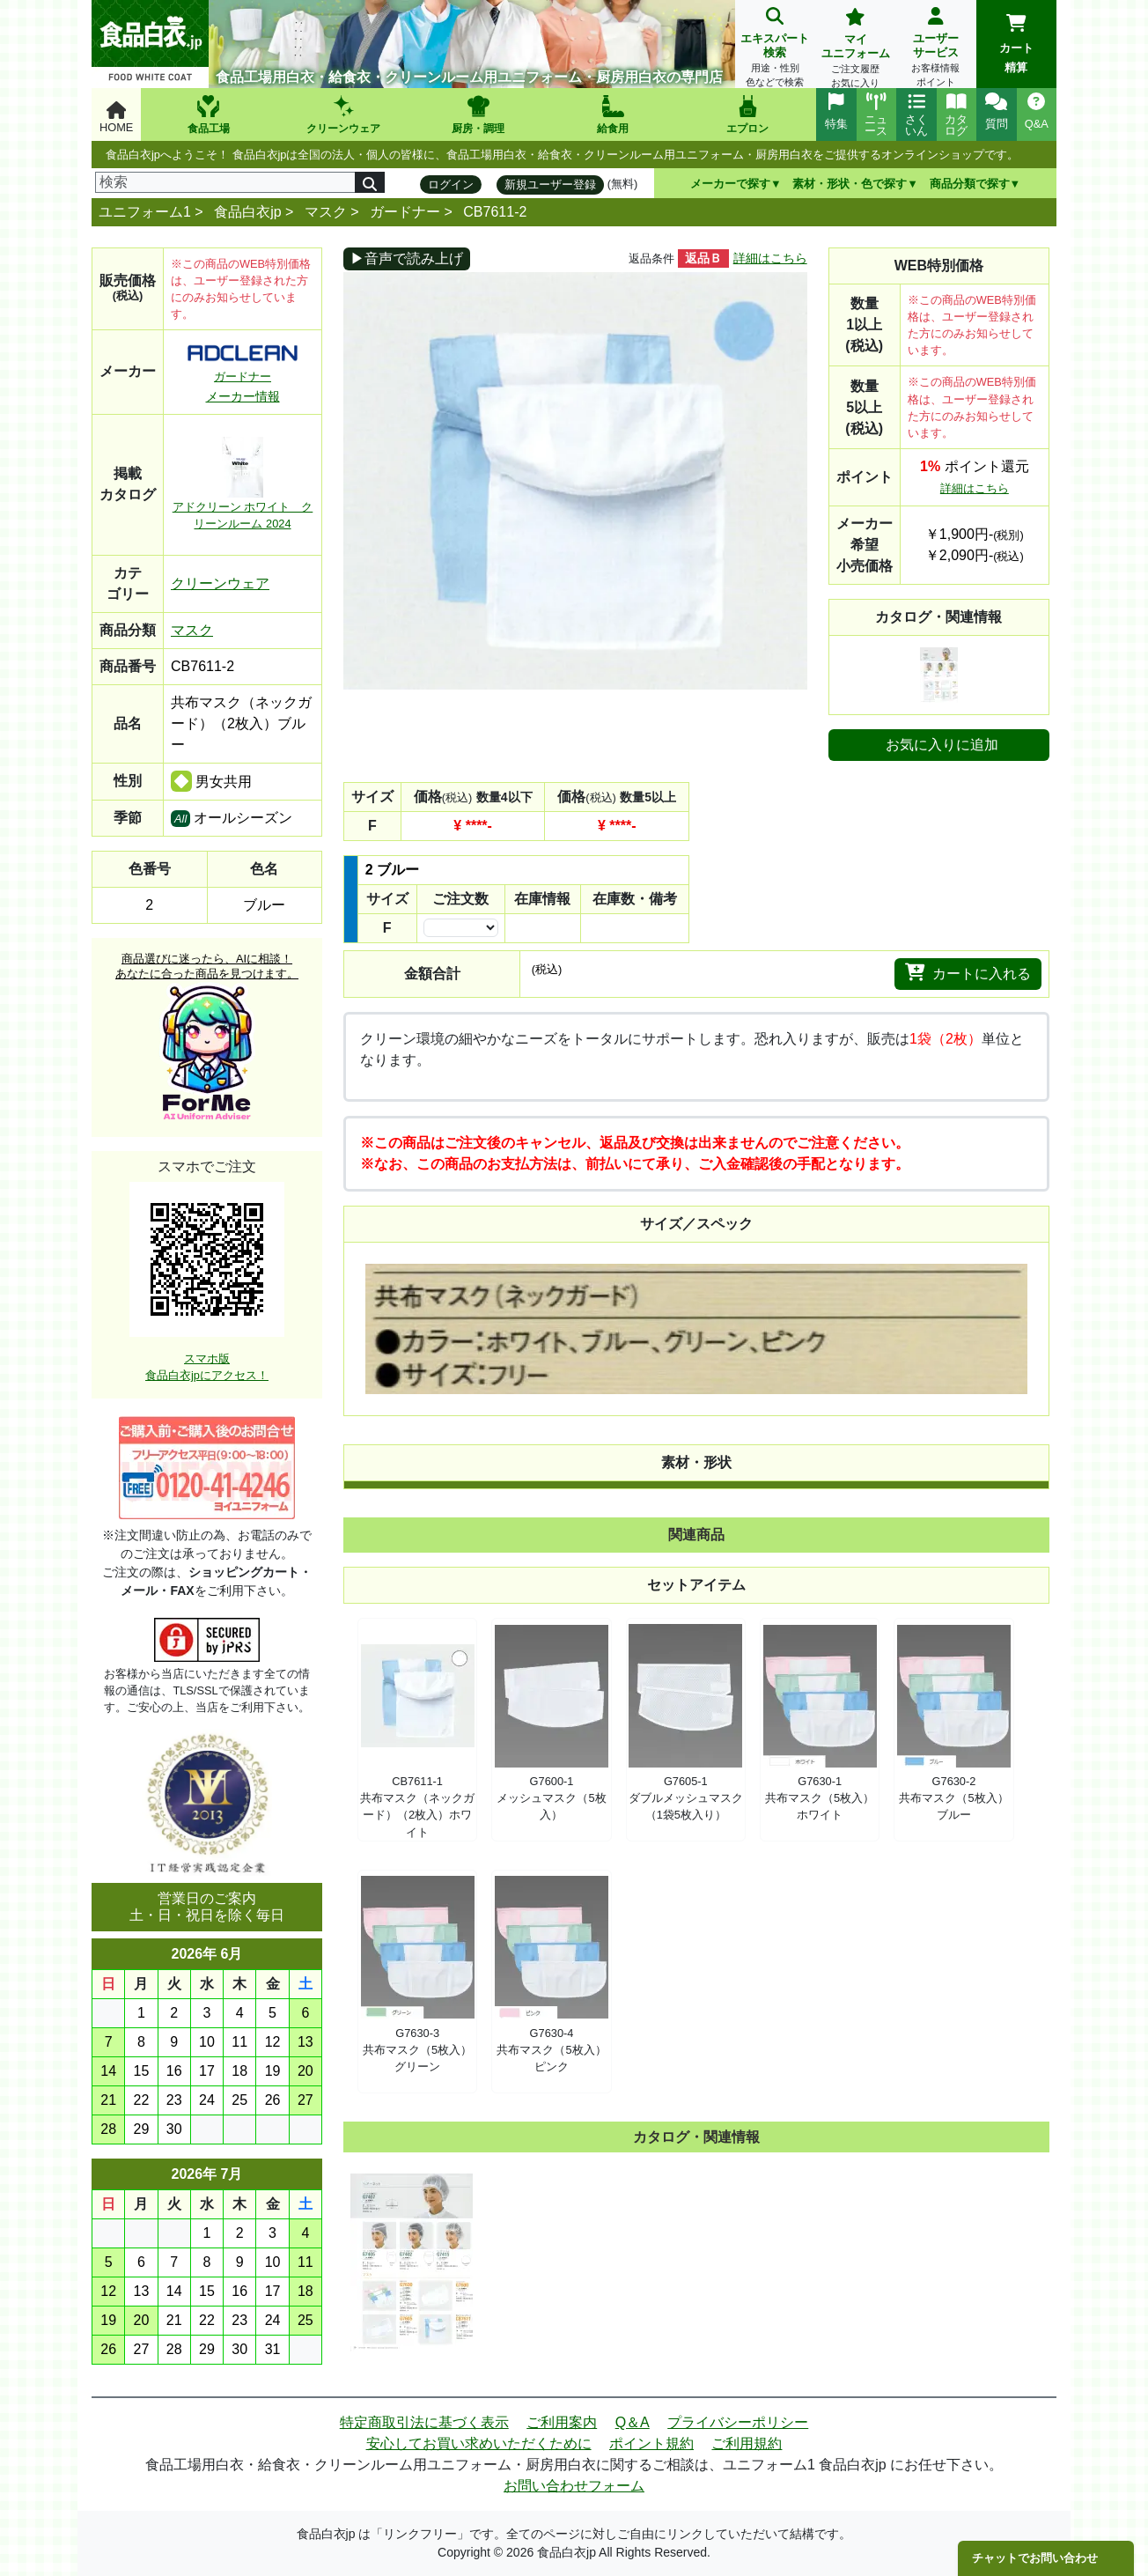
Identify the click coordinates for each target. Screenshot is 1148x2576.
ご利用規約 (746, 2443)
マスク (326, 211)
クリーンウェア (220, 583)
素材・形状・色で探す (849, 183)
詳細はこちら (770, 258)
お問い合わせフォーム (574, 2485)
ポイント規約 (651, 2443)
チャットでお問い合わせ (1035, 2558)
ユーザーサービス (935, 49)
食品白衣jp (247, 211)
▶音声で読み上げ (406, 258)
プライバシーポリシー (737, 2422)
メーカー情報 (243, 396)
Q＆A (632, 2422)
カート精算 (1016, 44)
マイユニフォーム (855, 50)
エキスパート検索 (775, 49)
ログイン (451, 184)
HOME (116, 117)
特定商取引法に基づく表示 (424, 2422)
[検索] (225, 182)
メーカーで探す (730, 183)
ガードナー (405, 211)
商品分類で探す (970, 183)
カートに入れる (968, 972)
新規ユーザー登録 (550, 184)
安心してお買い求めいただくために (479, 2443)
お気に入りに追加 (942, 744)
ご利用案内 (561, 2422)
